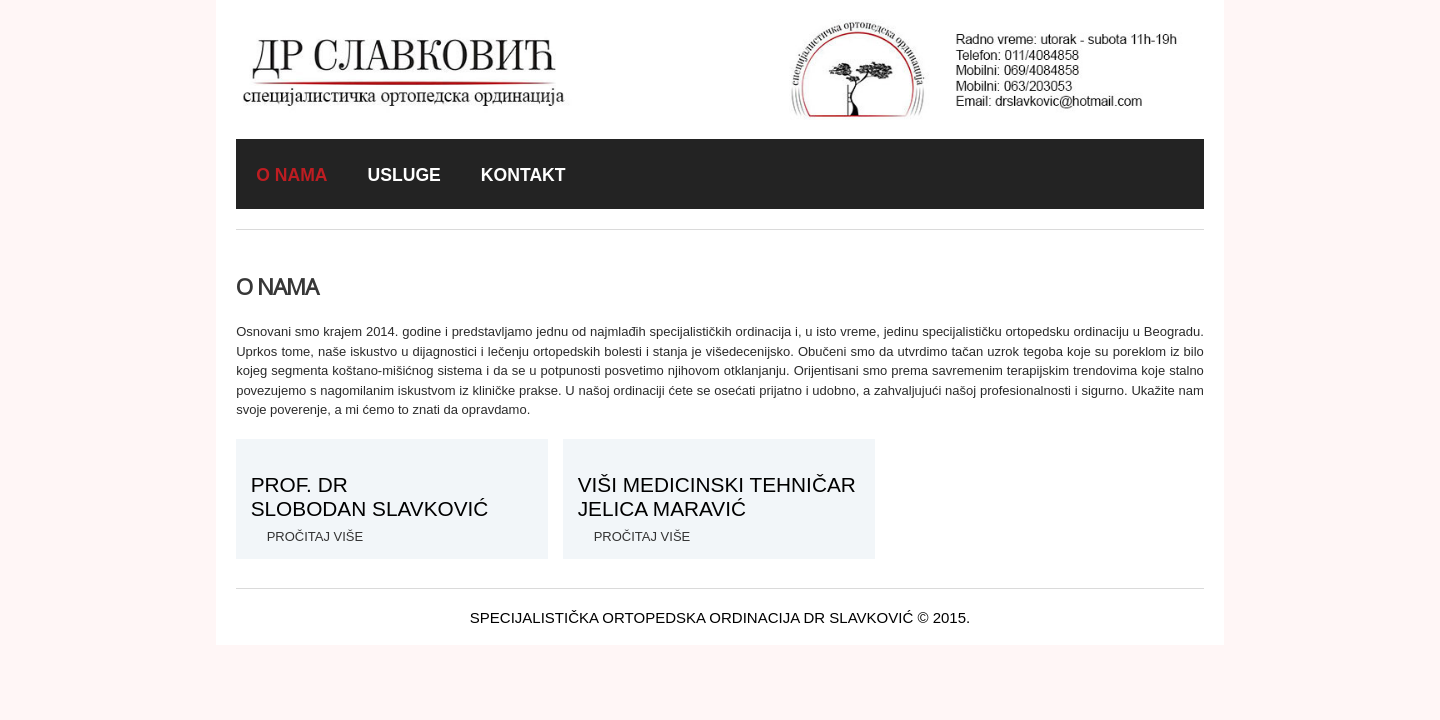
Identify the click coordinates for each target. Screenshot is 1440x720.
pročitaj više (642, 536)
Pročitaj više (315, 536)
